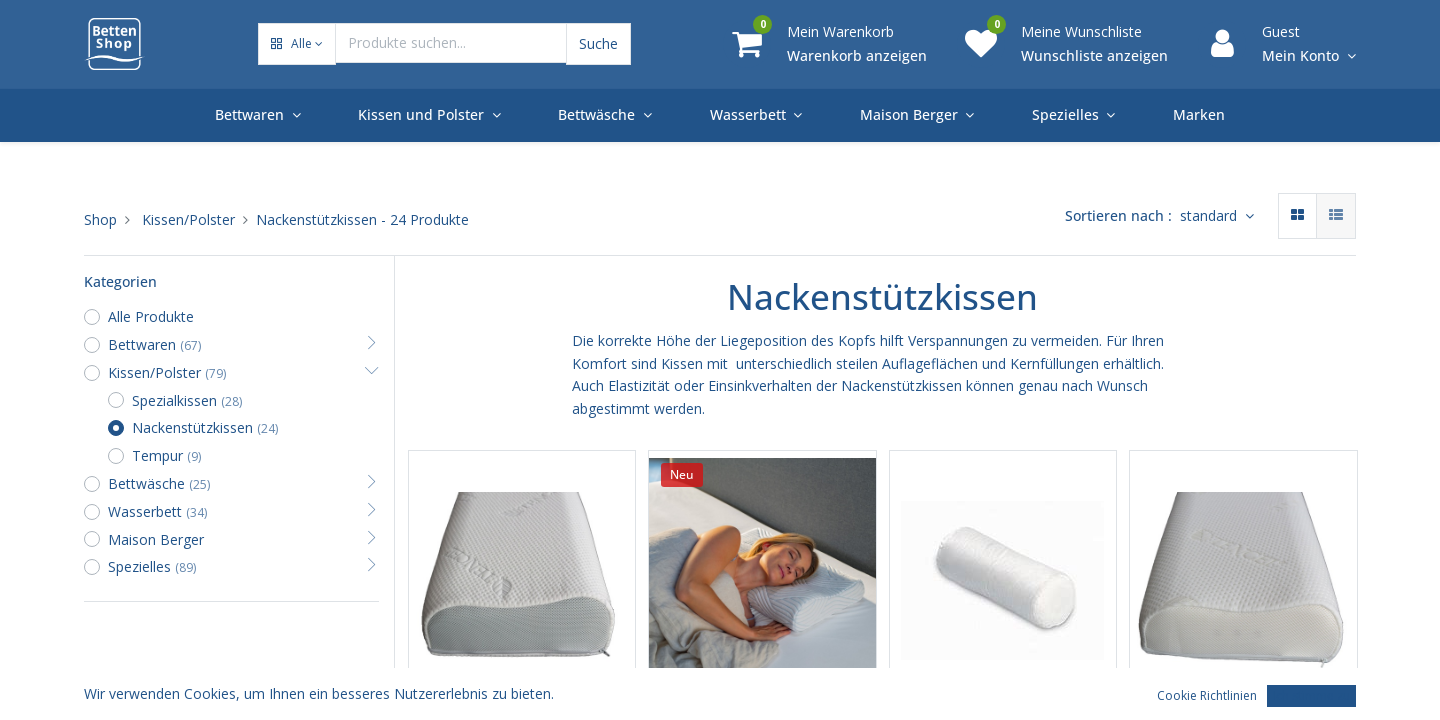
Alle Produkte (151, 316)
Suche (598, 43)
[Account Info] (1309, 56)
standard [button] (1210, 215)
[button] (297, 44)
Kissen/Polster (188, 219)
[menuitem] (1199, 115)
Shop (100, 219)
